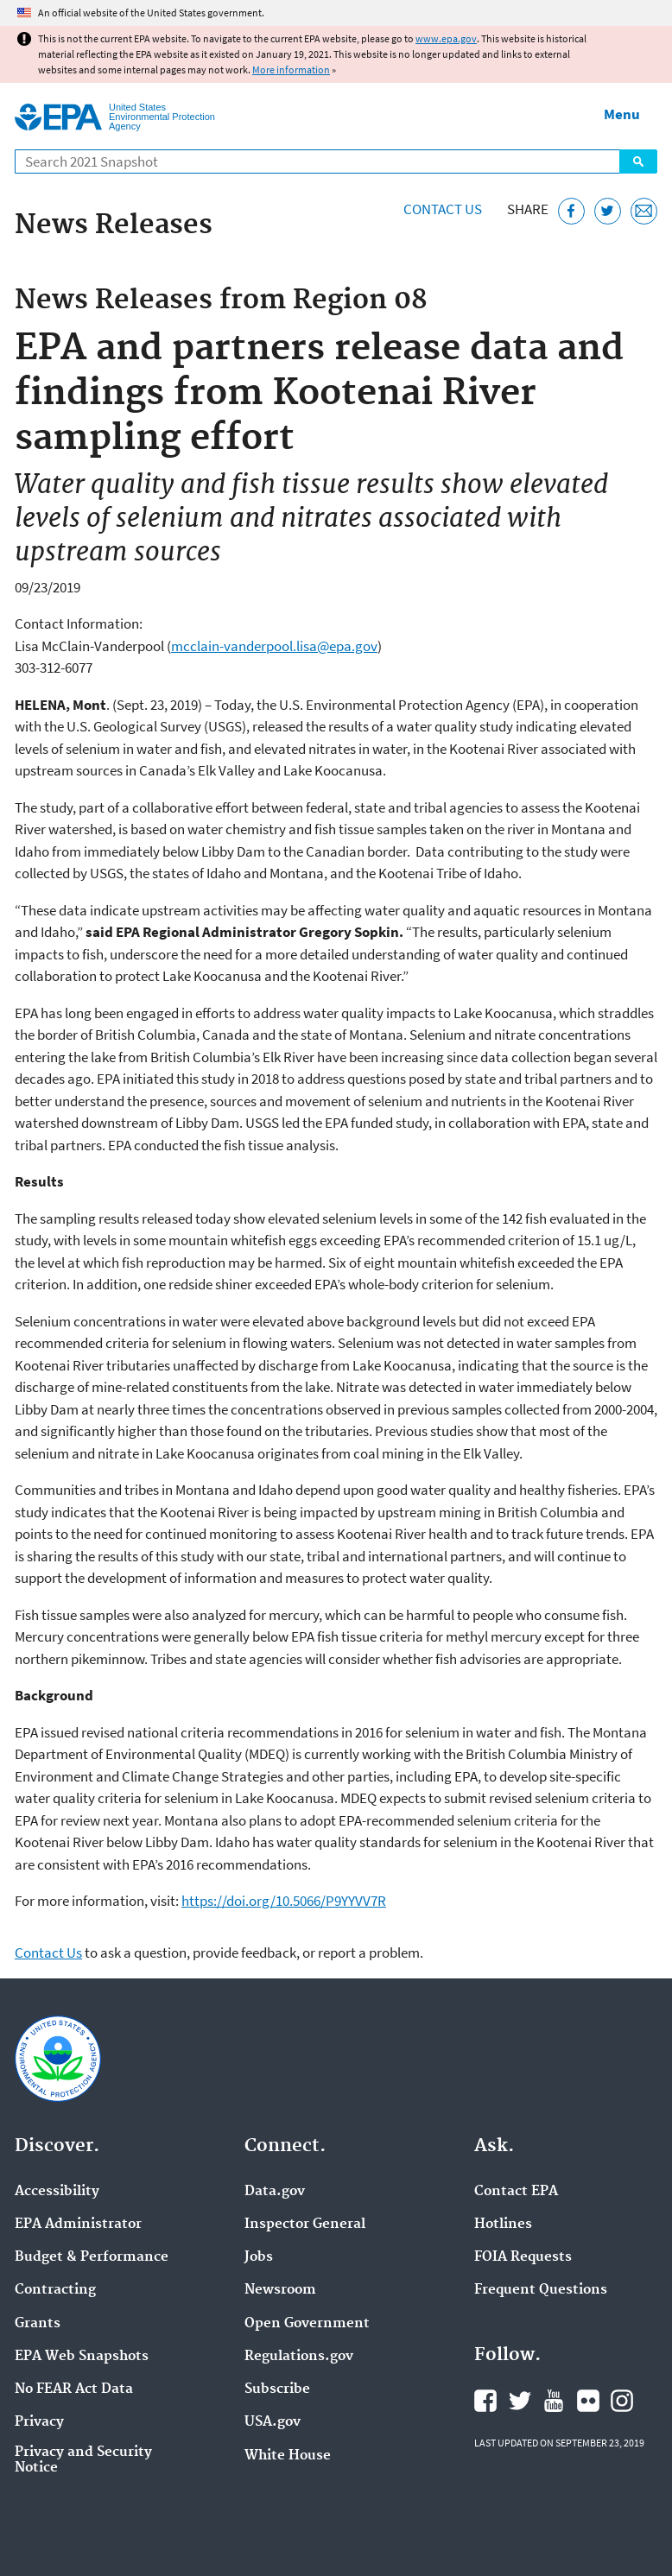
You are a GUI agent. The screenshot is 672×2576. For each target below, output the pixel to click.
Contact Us (442, 208)
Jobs (258, 2257)
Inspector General (304, 2224)
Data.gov (274, 2191)
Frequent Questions (540, 2290)
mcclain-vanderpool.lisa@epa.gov (274, 645)
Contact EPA (516, 2191)
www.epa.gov (446, 38)
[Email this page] (644, 211)
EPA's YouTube (553, 2400)
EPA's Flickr (588, 2400)
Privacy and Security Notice (83, 2460)
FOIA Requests (523, 2257)
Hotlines (503, 2224)
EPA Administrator (78, 2224)
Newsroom (280, 2290)
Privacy (39, 2422)
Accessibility (57, 2191)
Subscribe (277, 2389)
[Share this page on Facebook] (571, 211)
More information (291, 69)
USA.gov (272, 2422)
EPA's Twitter (520, 2400)
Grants (37, 2324)
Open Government (307, 2324)
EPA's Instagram (622, 2400)
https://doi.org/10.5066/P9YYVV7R (283, 1900)
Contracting (55, 2290)
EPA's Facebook (485, 2400)
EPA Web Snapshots (82, 2356)
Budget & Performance (91, 2257)
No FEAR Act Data (74, 2389)
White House (287, 2456)
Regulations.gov (298, 2356)
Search (638, 161)
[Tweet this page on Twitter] (607, 211)
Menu (622, 113)
